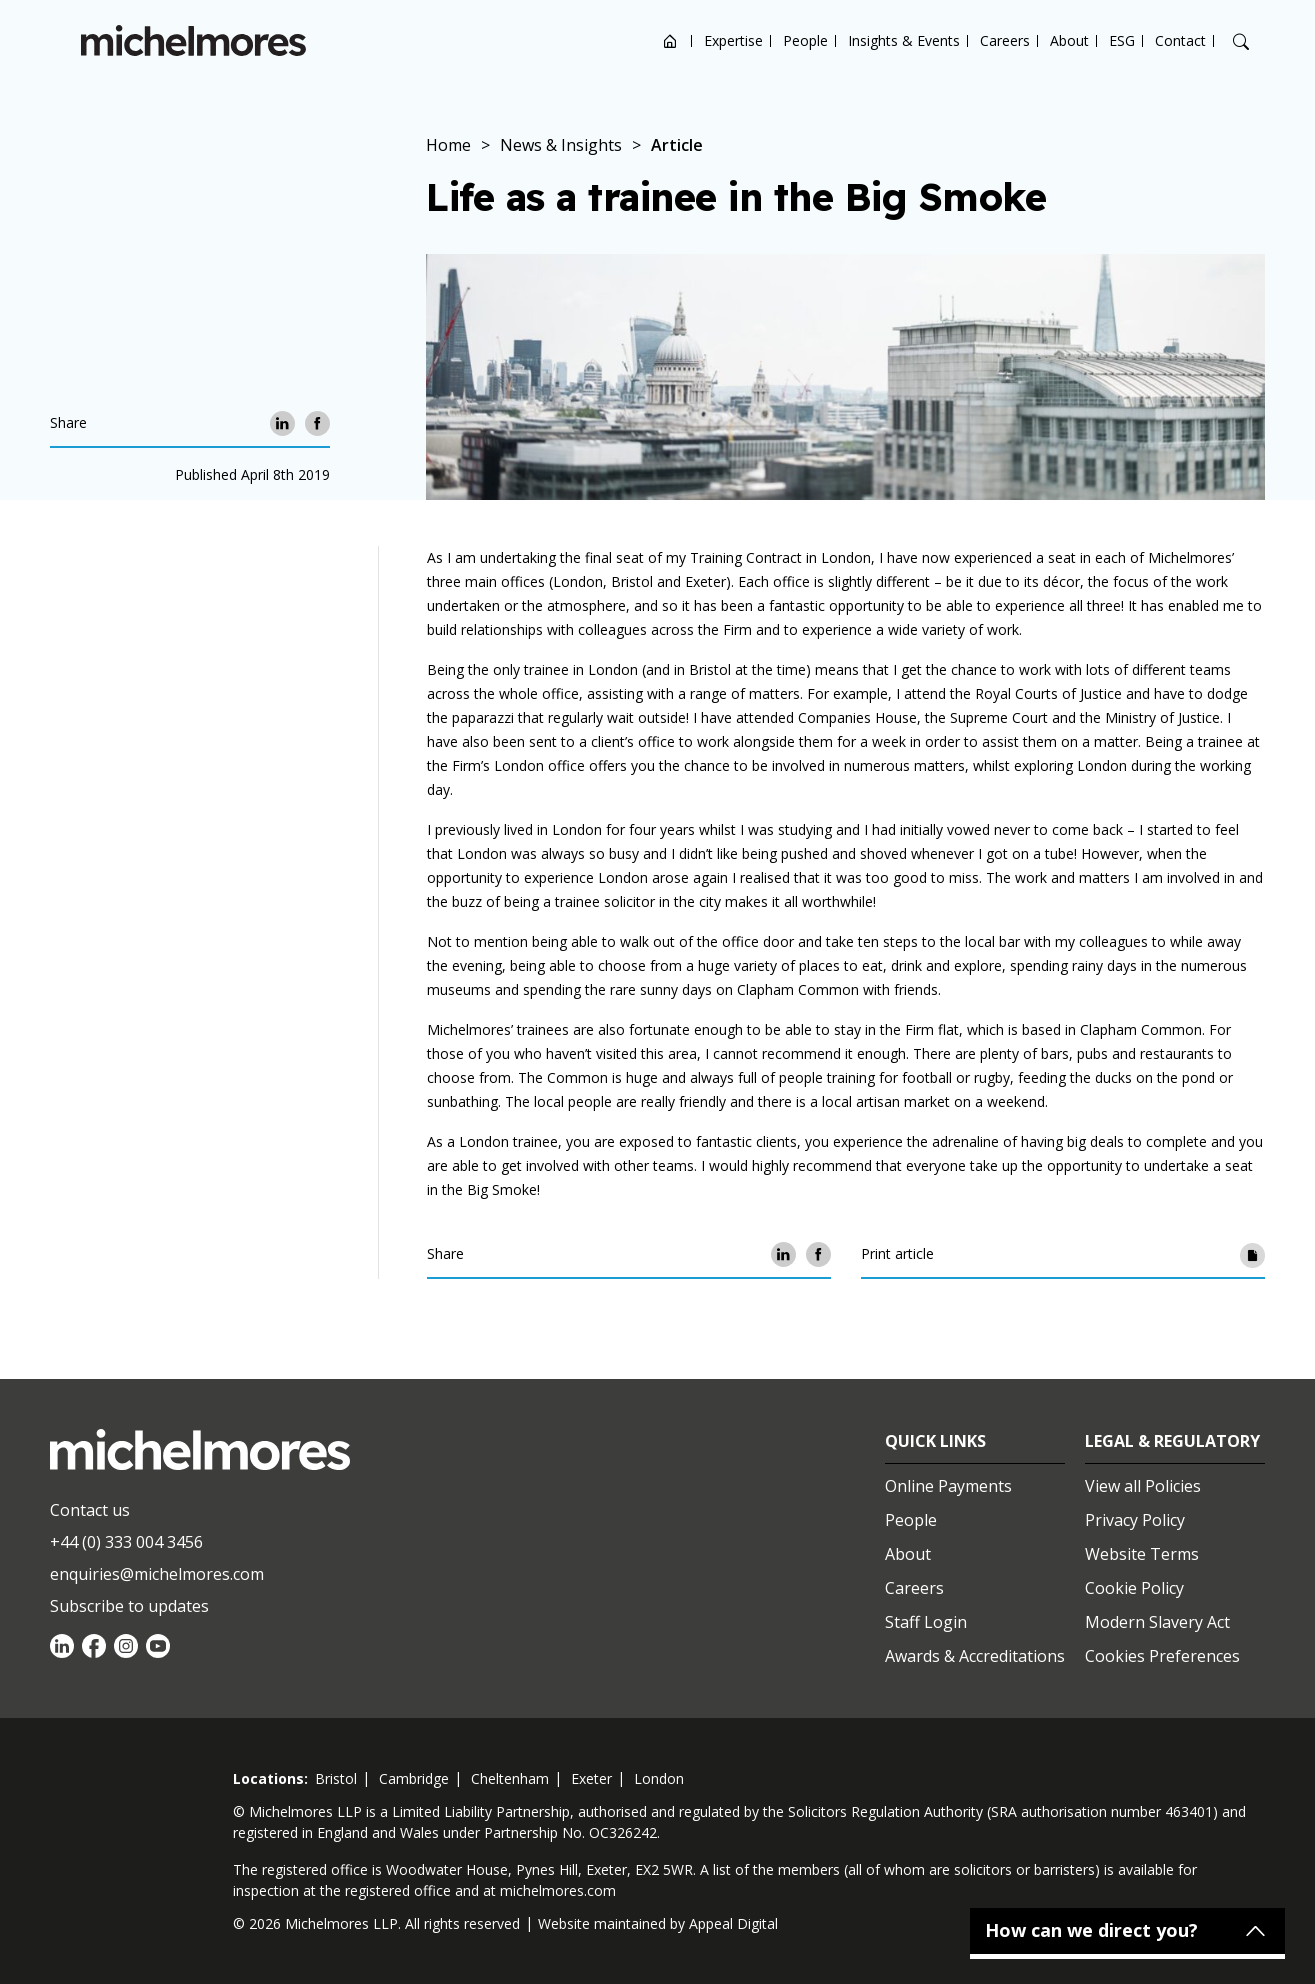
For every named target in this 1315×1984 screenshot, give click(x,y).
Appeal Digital (733, 1923)
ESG (1122, 40)
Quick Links (935, 1441)
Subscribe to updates (129, 1606)
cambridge (414, 1778)
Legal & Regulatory (1172, 1441)
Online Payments (948, 1486)
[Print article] (1252, 1254)
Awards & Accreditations (975, 1656)
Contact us (90, 1510)
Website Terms (1142, 1554)
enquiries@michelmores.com (157, 1574)
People (805, 40)
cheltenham (510, 1778)
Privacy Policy (1135, 1520)
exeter (591, 1778)
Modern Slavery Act (1157, 1622)
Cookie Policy (1134, 1588)
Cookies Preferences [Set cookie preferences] (1162, 1656)
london (659, 1778)
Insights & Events (904, 40)
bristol (336, 1778)
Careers (1005, 40)
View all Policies (1143, 1486)
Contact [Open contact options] (1180, 40)
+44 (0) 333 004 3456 (126, 1542)
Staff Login (926, 1622)
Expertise (733, 40)
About (1069, 40)
